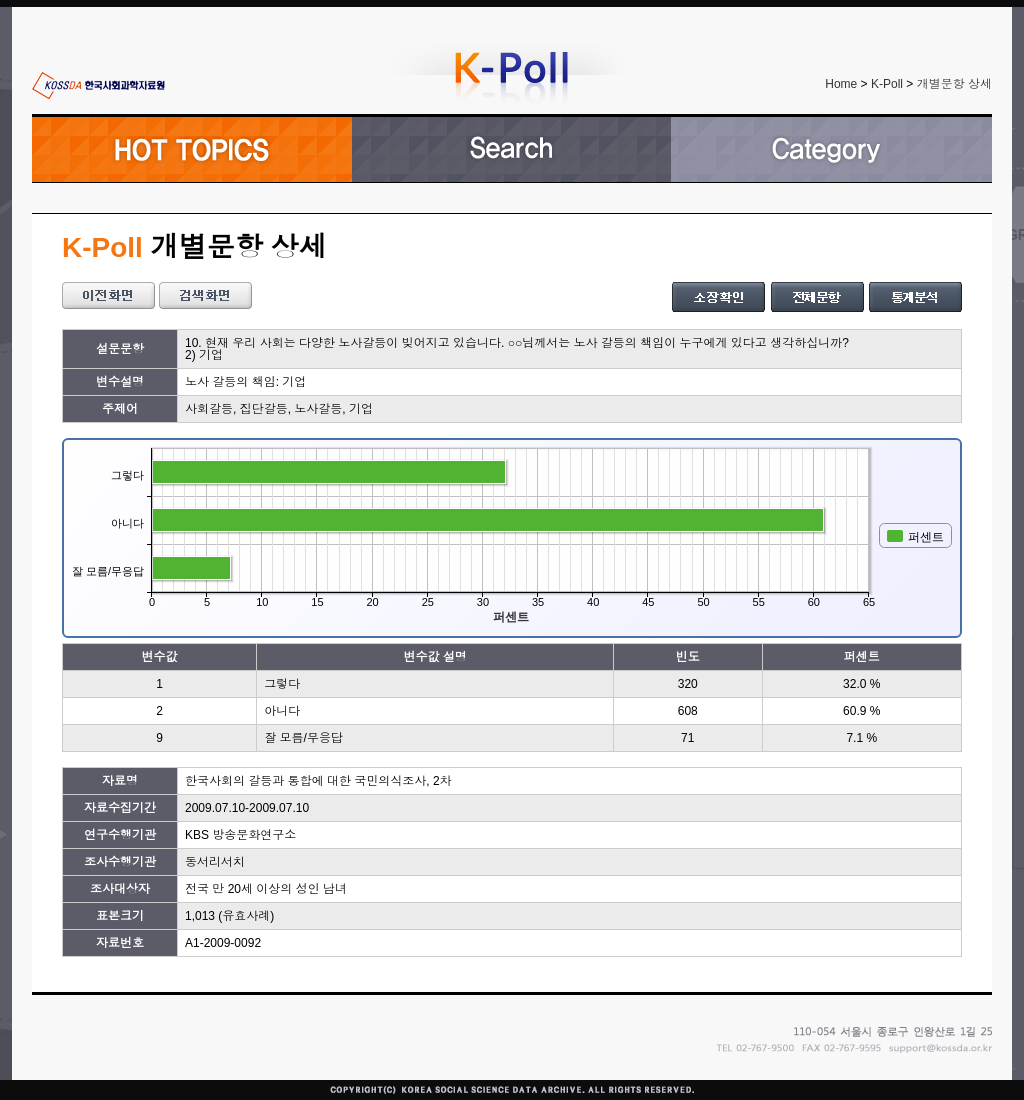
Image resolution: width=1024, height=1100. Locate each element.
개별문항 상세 (954, 84)
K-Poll (887, 84)
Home (841, 84)
